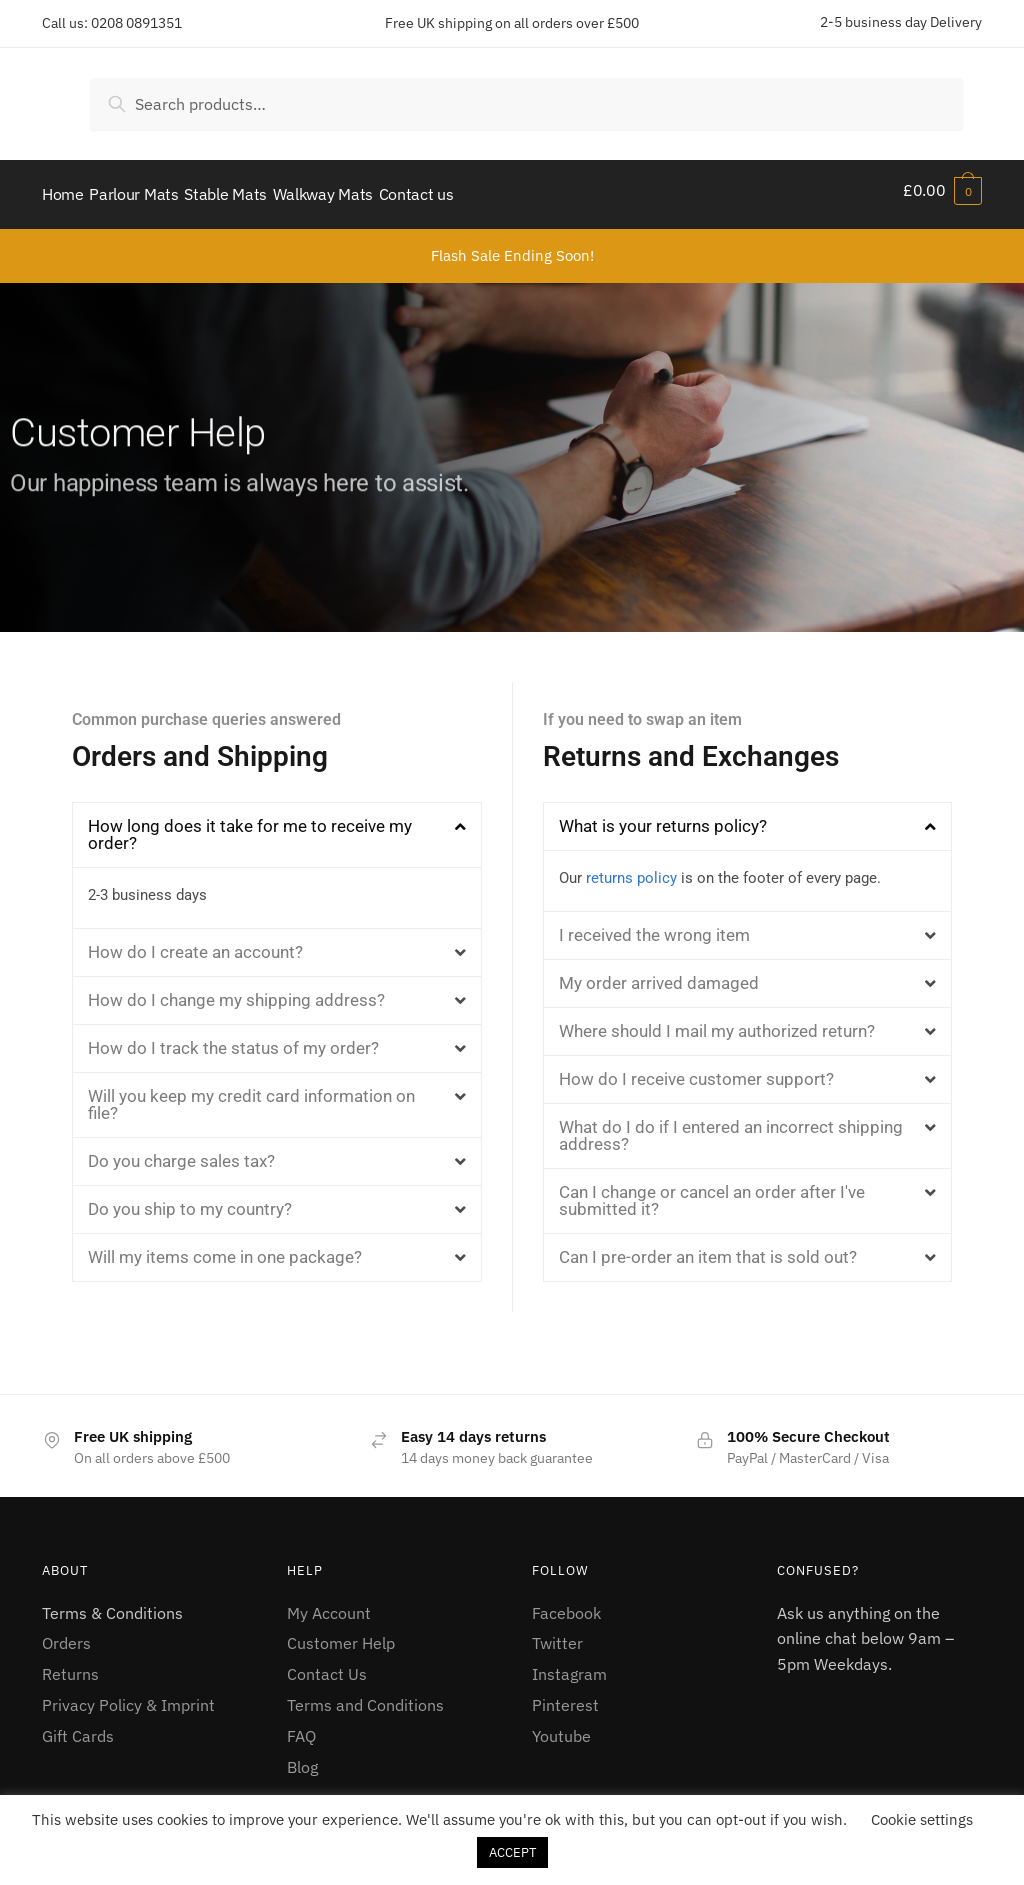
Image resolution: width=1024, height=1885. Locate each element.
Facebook (566, 1603)
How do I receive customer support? (696, 1070)
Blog (302, 1758)
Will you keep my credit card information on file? (251, 1095)
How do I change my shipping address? (236, 991)
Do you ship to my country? (190, 1200)
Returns (70, 1665)
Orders (66, 1634)
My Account (329, 1603)
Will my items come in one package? (225, 1248)
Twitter (557, 1634)
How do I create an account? (195, 943)
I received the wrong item (654, 926)
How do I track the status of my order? (233, 1039)
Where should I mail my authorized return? (717, 1022)
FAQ (301, 1727)
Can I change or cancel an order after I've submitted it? (712, 1191)
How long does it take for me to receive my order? (250, 824)
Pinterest (565, 1696)
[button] (277, 825)
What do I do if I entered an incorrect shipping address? (731, 1126)
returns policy (631, 868)
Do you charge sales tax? (181, 1152)
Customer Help (341, 1634)
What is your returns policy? (663, 816)
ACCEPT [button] (512, 1852)
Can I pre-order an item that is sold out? (708, 1248)
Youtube (561, 1727)
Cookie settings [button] (922, 1819)
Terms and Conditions (365, 1696)
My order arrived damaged (659, 974)
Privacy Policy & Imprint (128, 1696)
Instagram (569, 1665)
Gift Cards (78, 1727)
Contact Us (327, 1665)
